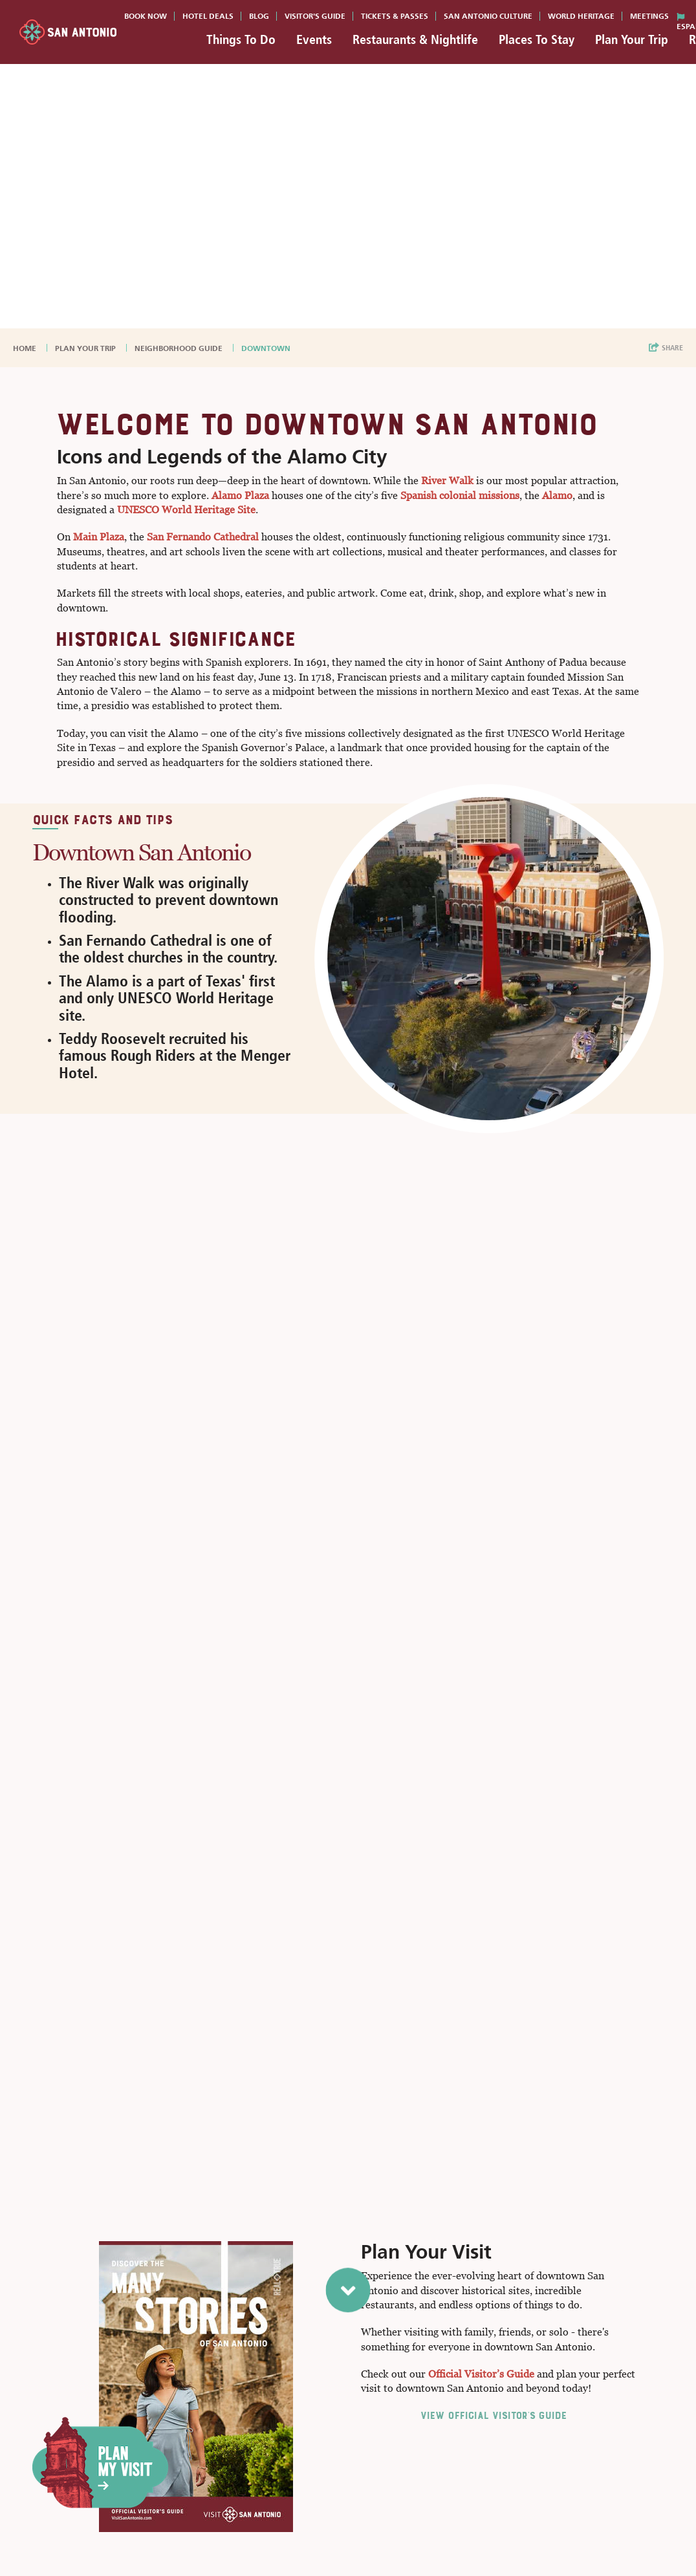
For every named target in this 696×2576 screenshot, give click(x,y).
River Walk (447, 480)
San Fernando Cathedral (203, 537)
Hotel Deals (208, 16)
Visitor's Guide (315, 16)
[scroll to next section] (348, 2295)
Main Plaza (98, 537)
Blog (259, 16)
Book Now (145, 16)
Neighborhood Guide (179, 348)
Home (25, 348)
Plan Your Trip (631, 39)
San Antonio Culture (488, 16)
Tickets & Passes (394, 16)
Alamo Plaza (240, 495)
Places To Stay (536, 39)
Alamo (557, 495)
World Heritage (581, 16)
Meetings (649, 16)
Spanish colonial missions (459, 495)
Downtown (266, 348)
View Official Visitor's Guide (492, 2415)
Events (314, 39)
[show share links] (666, 347)
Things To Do (241, 39)
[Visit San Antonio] (67, 32)
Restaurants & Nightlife (415, 39)
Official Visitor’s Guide (481, 2374)
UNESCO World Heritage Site (186, 510)
